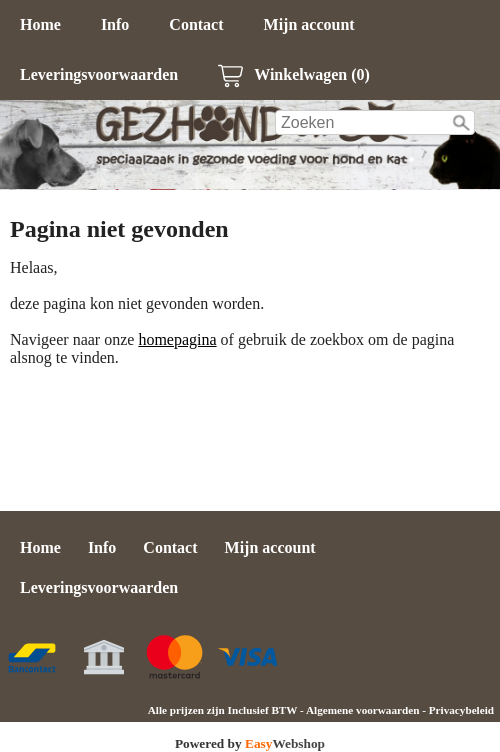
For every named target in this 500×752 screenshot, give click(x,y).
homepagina (177, 339)
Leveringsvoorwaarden (99, 74)
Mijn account (309, 24)
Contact (196, 24)
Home (40, 24)
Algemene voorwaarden (362, 710)
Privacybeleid (461, 710)
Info (115, 24)
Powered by (250, 743)
